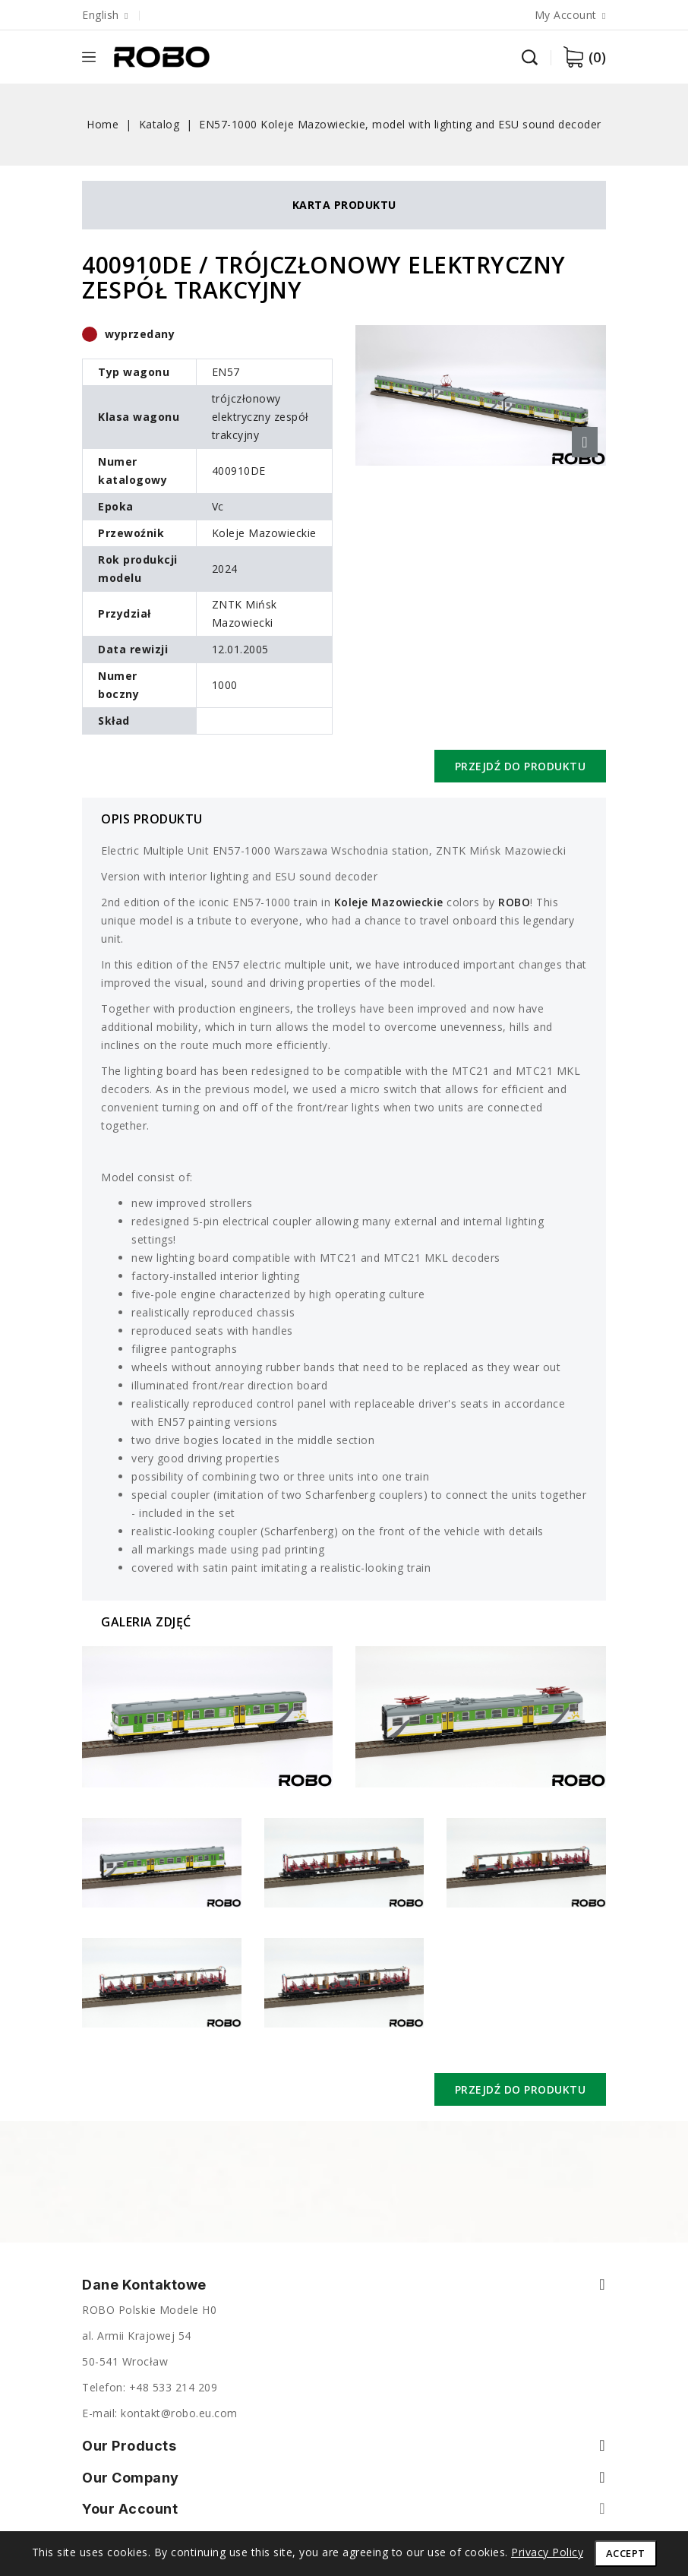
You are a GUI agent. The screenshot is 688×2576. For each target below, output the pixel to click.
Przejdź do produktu (520, 766)
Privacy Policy (547, 2552)
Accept (625, 2553)
